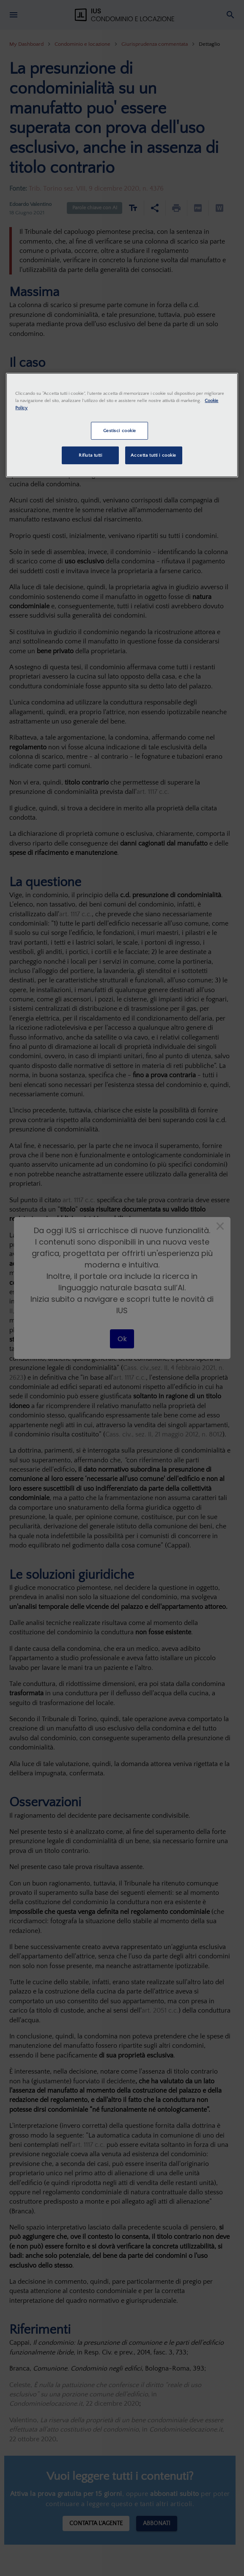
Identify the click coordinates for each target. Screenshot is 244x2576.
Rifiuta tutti (90, 455)
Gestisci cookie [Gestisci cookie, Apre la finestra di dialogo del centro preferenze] (120, 430)
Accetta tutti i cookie (153, 455)
